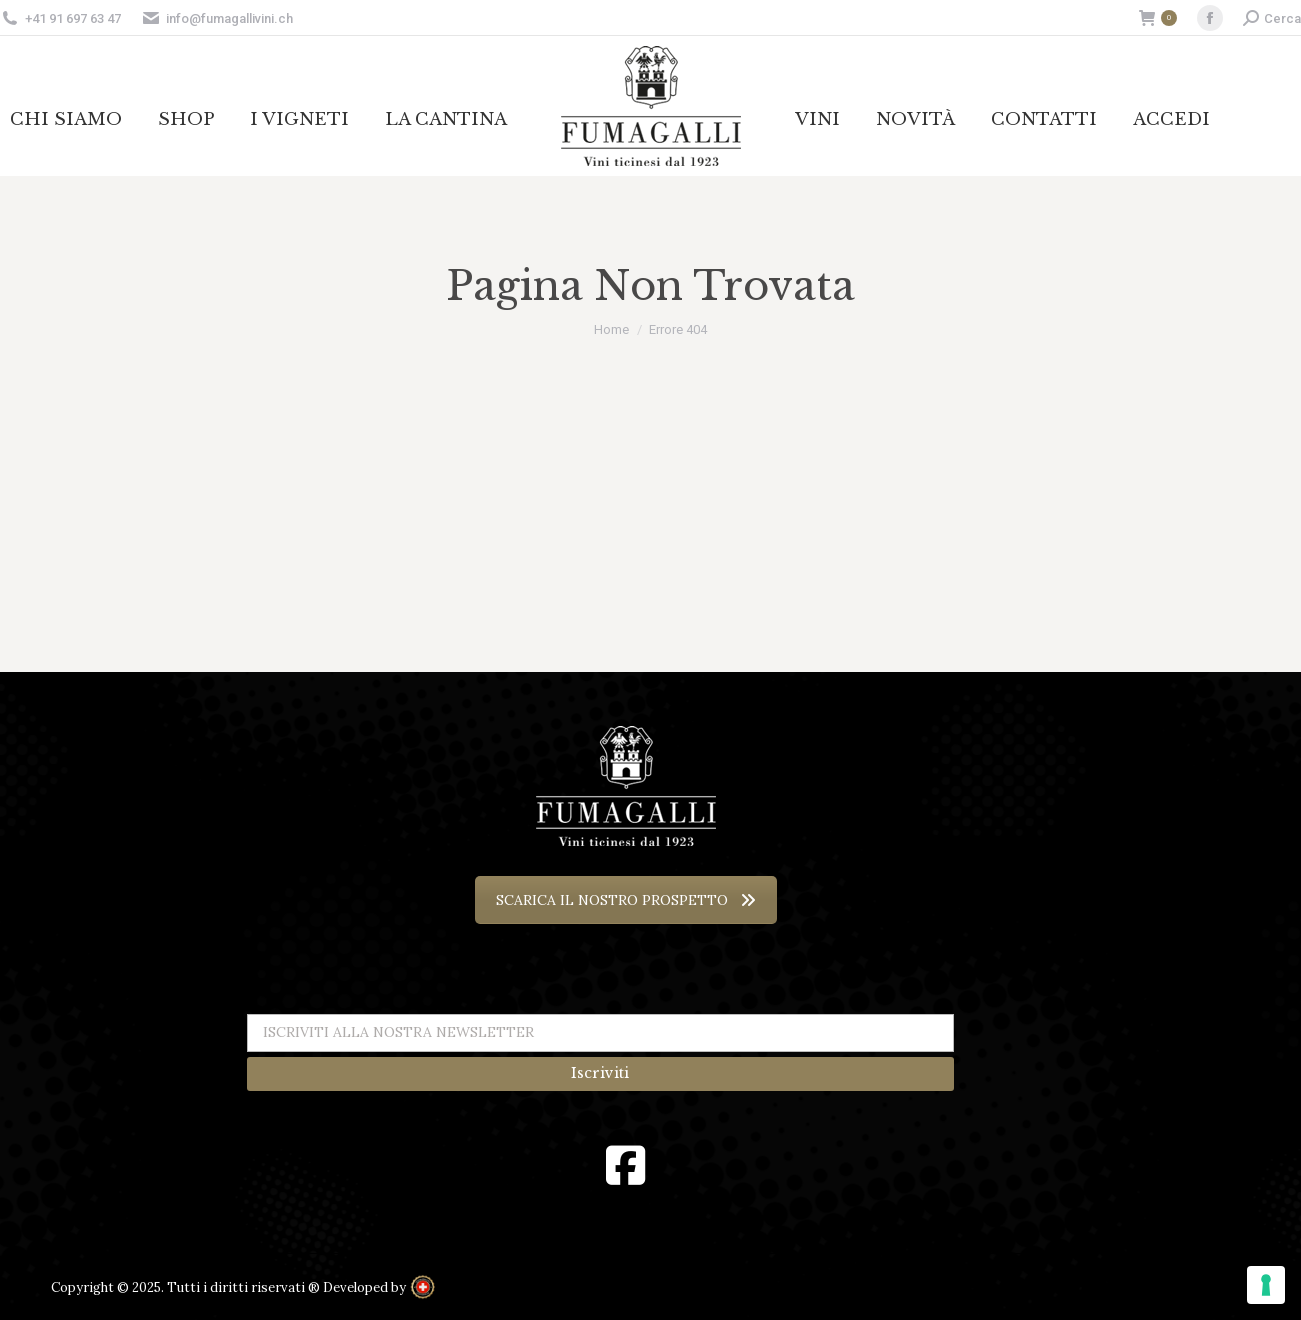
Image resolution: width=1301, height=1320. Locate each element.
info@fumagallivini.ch (217, 18)
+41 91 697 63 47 (73, 18)
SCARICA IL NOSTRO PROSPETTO (626, 900)
